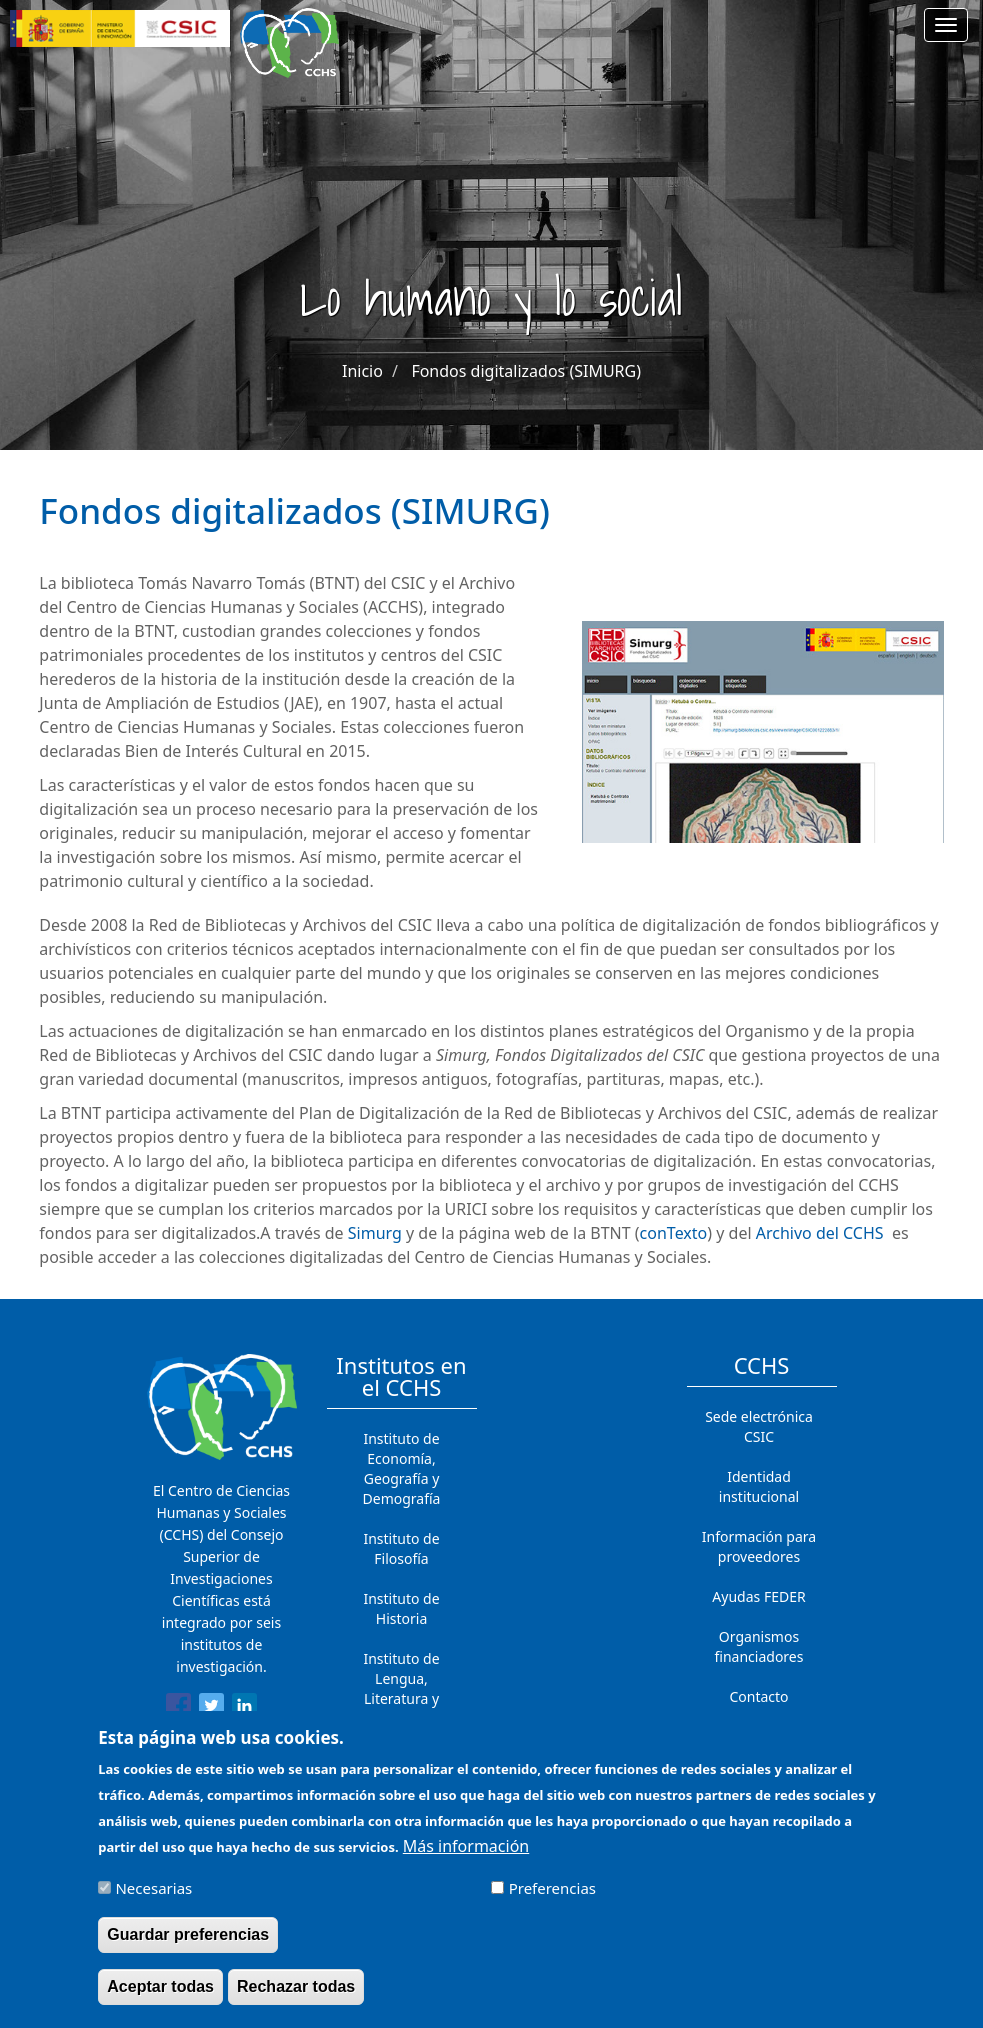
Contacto (758, 1696)
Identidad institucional (759, 1486)
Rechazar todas (296, 1994)
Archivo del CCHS (820, 1233)
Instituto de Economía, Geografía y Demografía (402, 1468)
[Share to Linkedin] (244, 1709)
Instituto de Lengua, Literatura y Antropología (402, 1688)
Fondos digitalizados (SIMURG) (526, 371)
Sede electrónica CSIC (759, 1426)
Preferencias (552, 1896)
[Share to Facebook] (178, 1709)
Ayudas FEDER (758, 1596)
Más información (466, 1854)
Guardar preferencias (188, 1942)
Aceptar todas (160, 1994)
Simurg (375, 1233)
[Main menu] (946, 25)
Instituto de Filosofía (401, 1548)
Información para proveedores (759, 1546)
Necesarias (153, 1896)
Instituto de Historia (401, 1608)
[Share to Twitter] (211, 1709)
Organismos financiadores (759, 1646)
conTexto (674, 1233)
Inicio (362, 371)
